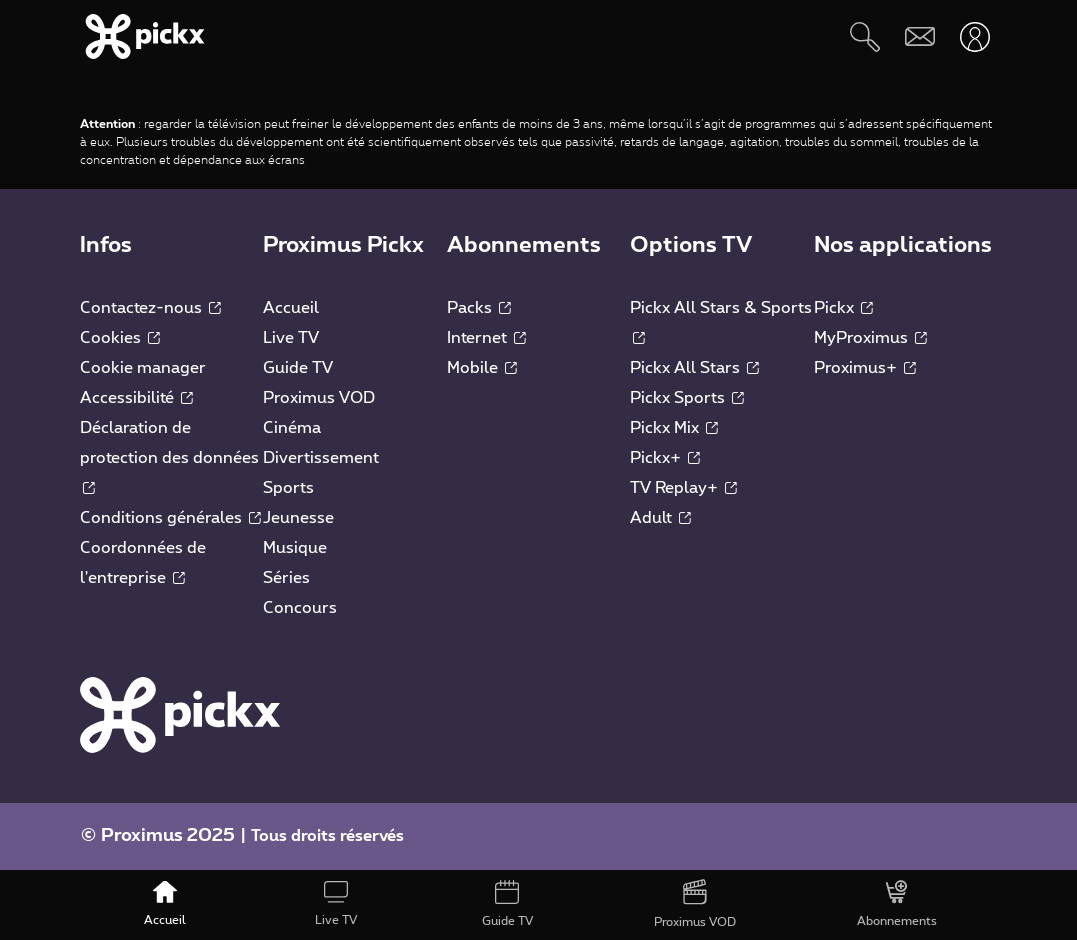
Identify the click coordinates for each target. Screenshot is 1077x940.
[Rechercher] (864, 36)
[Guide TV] (508, 905)
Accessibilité (136, 398)
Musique (295, 548)
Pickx (843, 308)
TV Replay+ (683, 488)
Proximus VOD (319, 398)
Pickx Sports (687, 398)
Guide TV (298, 368)
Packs (479, 308)
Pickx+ (665, 458)
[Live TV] (336, 905)
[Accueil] (165, 905)
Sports (288, 488)
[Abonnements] (896, 905)
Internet (486, 338)
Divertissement (321, 458)
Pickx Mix (674, 428)
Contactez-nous (150, 308)
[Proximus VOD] (694, 905)
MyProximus (870, 338)
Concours (300, 608)
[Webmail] (919, 36)
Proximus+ (865, 368)
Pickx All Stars (694, 368)
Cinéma (292, 428)
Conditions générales (170, 518)
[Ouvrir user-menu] (974, 36)
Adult (660, 518)
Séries (286, 578)
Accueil (291, 308)
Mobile (482, 368)
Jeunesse (298, 518)
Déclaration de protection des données (169, 457)
